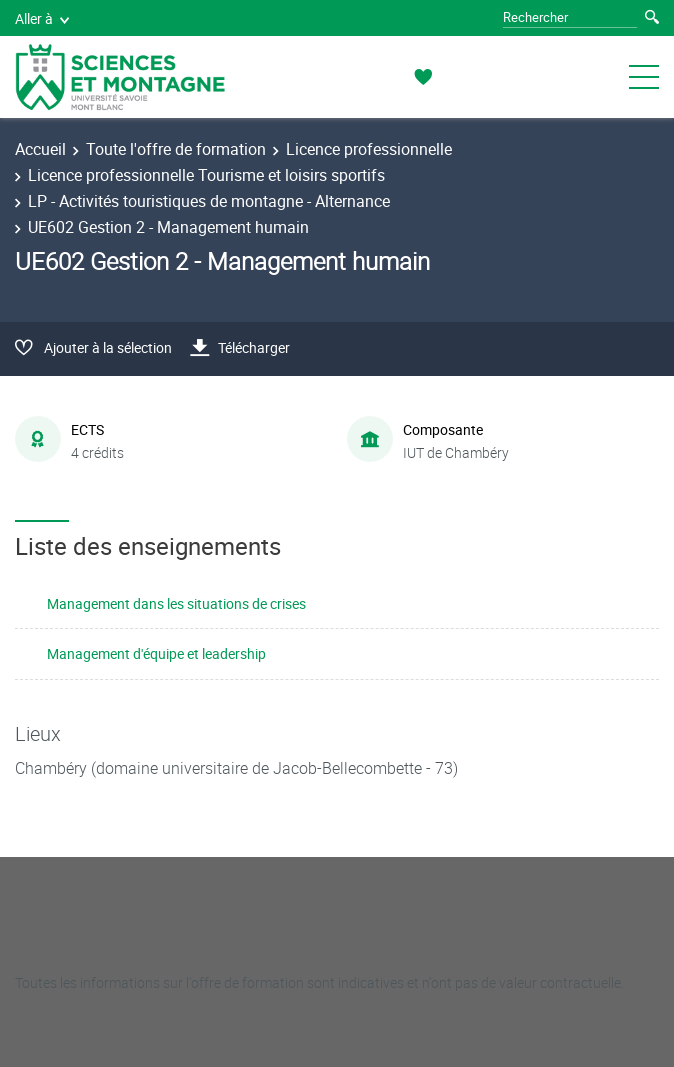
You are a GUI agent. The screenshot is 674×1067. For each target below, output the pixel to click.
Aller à (42, 18)
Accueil (40, 149)
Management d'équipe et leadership (156, 653)
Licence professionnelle (369, 149)
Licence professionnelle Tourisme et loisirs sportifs (206, 175)
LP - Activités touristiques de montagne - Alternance (209, 201)
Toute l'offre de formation (176, 149)
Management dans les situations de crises (176, 603)
